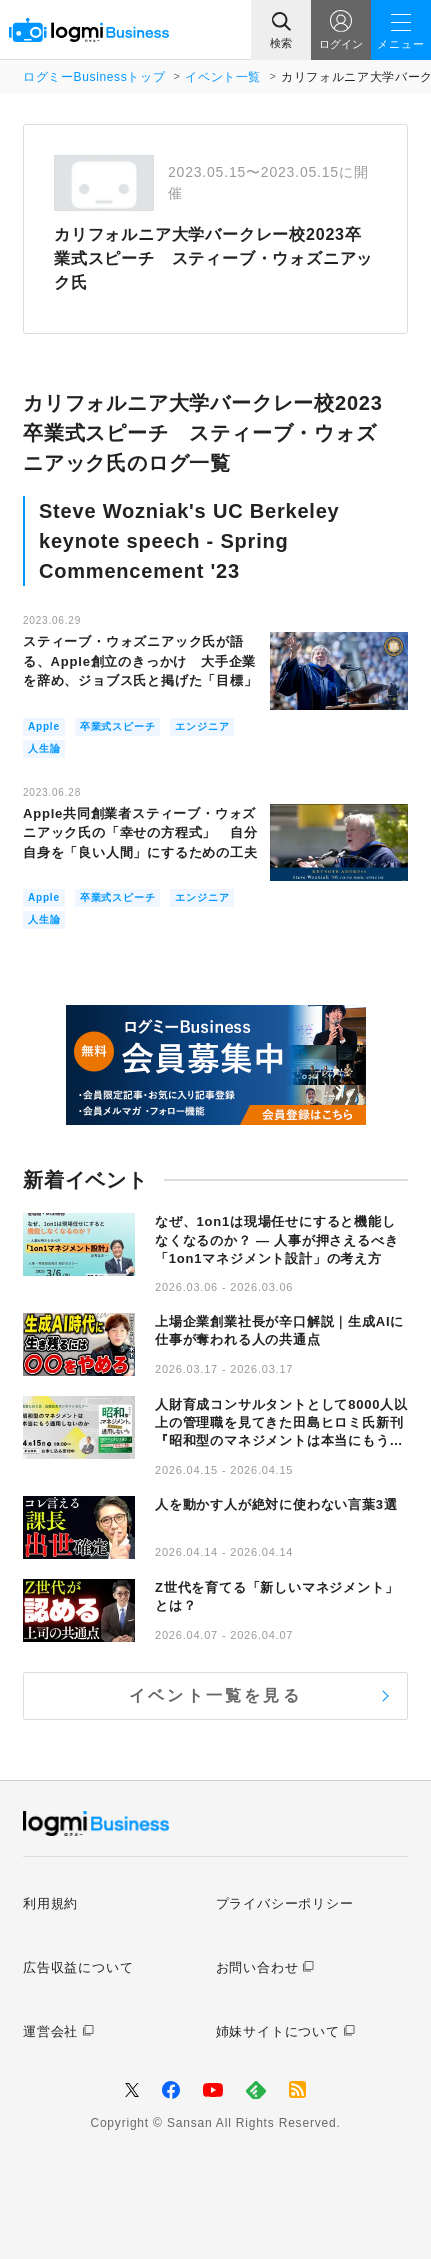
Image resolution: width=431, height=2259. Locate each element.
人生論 (44, 748)
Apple (44, 726)
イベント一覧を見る (215, 1695)
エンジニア (202, 726)
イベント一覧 (223, 77)
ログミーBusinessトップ (94, 77)
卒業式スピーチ (118, 726)
